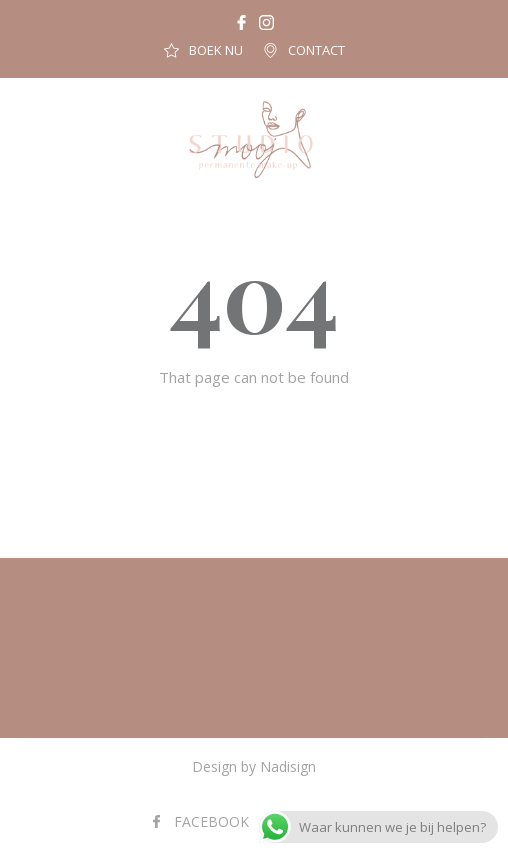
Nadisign (288, 766)
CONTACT (316, 50)
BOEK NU (216, 50)
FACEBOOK (211, 821)
